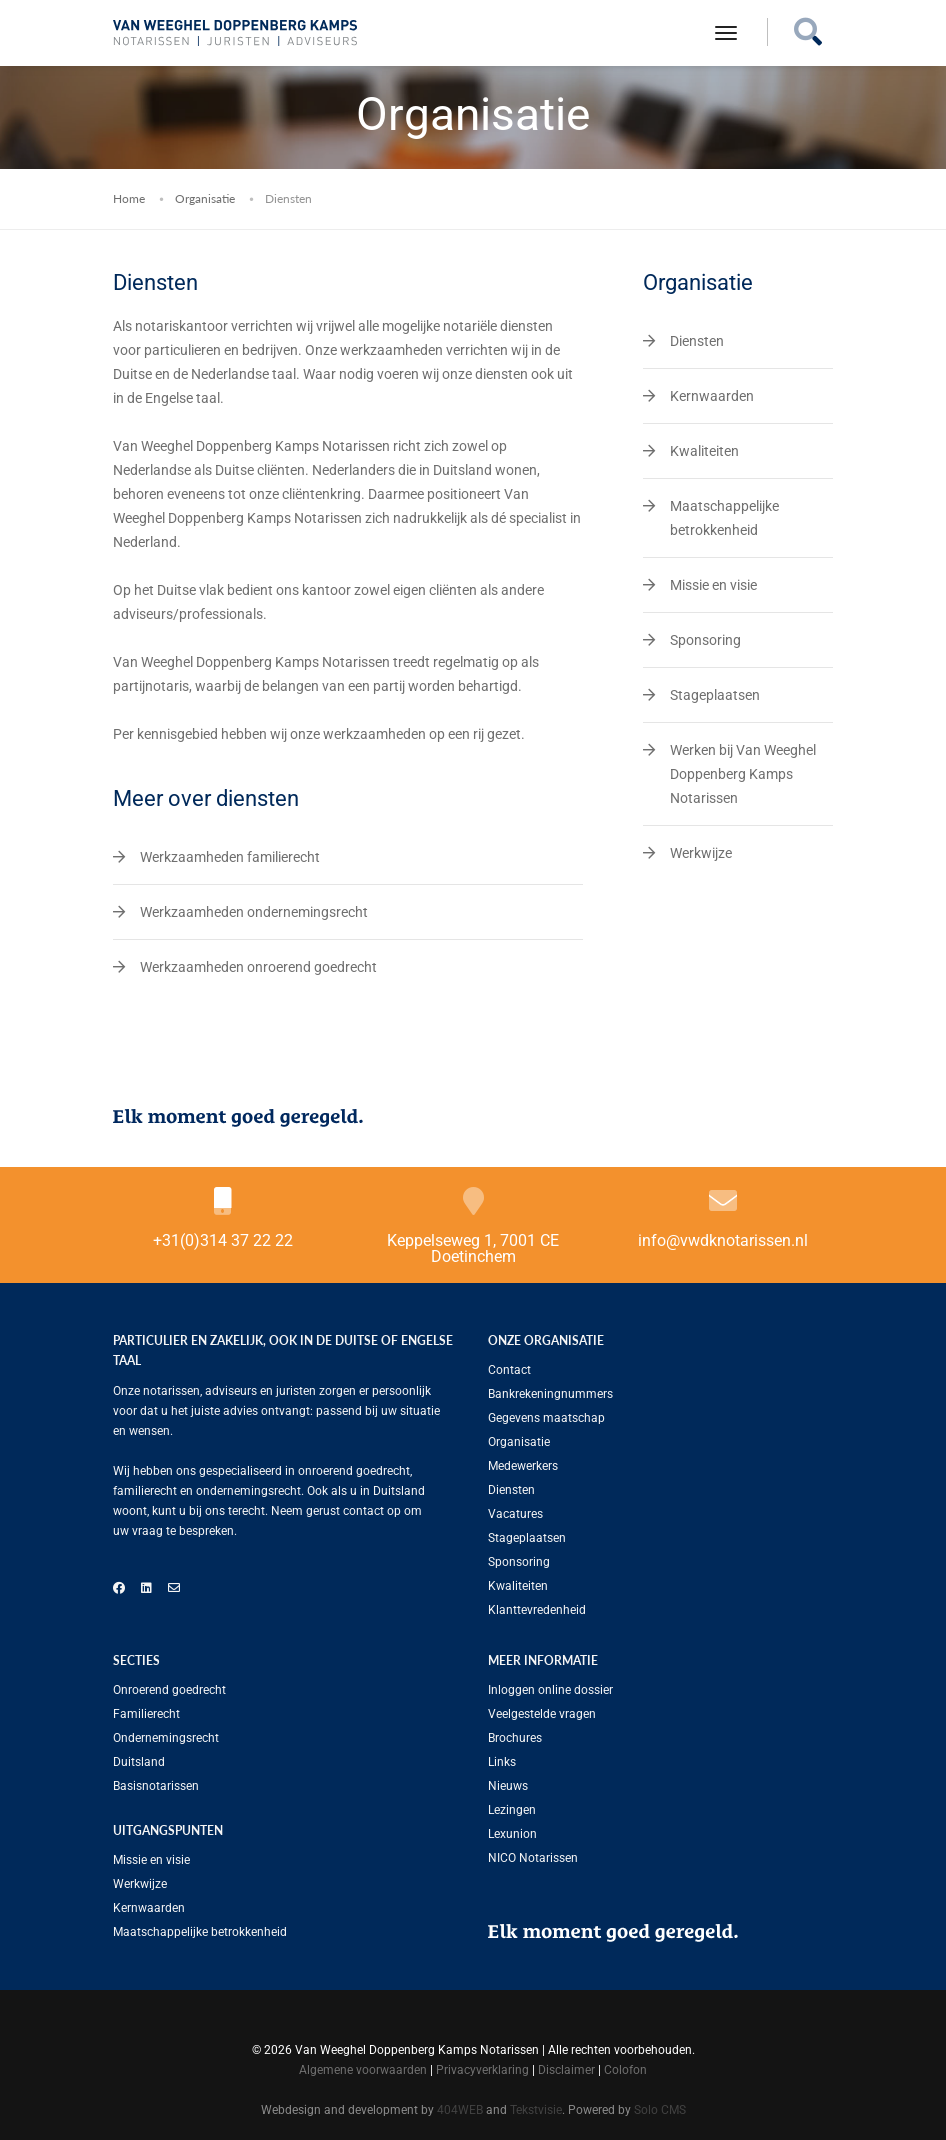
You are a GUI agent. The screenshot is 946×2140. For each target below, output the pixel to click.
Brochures (515, 1738)
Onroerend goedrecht (169, 1690)
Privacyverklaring (482, 2070)
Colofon (625, 2070)
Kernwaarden (712, 396)
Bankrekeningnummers (550, 1394)
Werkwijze (701, 853)
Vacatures (515, 1514)
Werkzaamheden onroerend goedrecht (258, 967)
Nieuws (508, 1786)
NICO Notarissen (533, 1858)
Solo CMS (660, 2110)
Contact (509, 1370)
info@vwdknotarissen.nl (723, 1240)
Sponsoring (705, 640)
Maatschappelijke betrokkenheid (200, 1932)
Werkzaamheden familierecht (230, 857)
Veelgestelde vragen (542, 1714)
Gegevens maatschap (546, 1418)
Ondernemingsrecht (166, 1738)
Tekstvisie (536, 2110)
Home (129, 198)
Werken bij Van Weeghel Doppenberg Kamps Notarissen (743, 774)
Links (502, 1762)
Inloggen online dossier (550, 1690)
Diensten (697, 341)
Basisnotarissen (156, 1786)
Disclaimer (566, 2070)
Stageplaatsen (715, 695)
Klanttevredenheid (537, 1610)
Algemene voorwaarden (363, 2070)
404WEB (460, 2110)
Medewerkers (523, 1466)
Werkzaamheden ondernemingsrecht (254, 912)
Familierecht (146, 1714)
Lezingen (512, 1810)
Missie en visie (713, 585)
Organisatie (205, 198)
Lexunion (512, 1834)
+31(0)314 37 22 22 (223, 1240)
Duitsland (139, 1762)
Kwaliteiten (704, 451)
